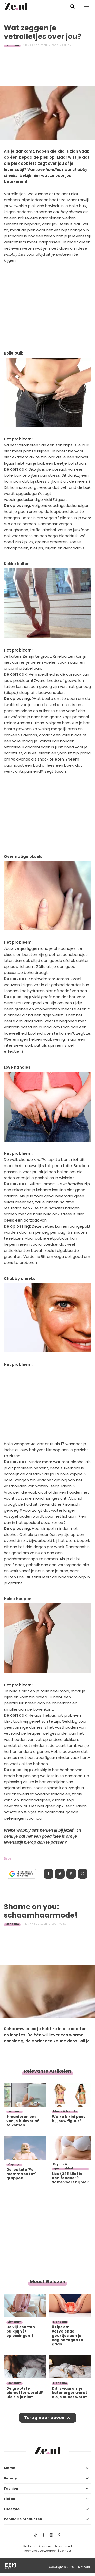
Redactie (29, 2546)
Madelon (65, 45)
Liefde (9, 2498)
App (82, 1874)
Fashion (11, 2488)
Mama (9, 2467)
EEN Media (82, 2567)
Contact (65, 2550)
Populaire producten (23, 2519)
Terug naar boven (44, 2418)
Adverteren (62, 2546)
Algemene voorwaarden (40, 2550)
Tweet (60, 1874)
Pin (71, 1874)
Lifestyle (12, 2509)
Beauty (10, 2478)
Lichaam (12, 45)
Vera (62, 1924)
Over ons (45, 2546)
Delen (48, 1874)
